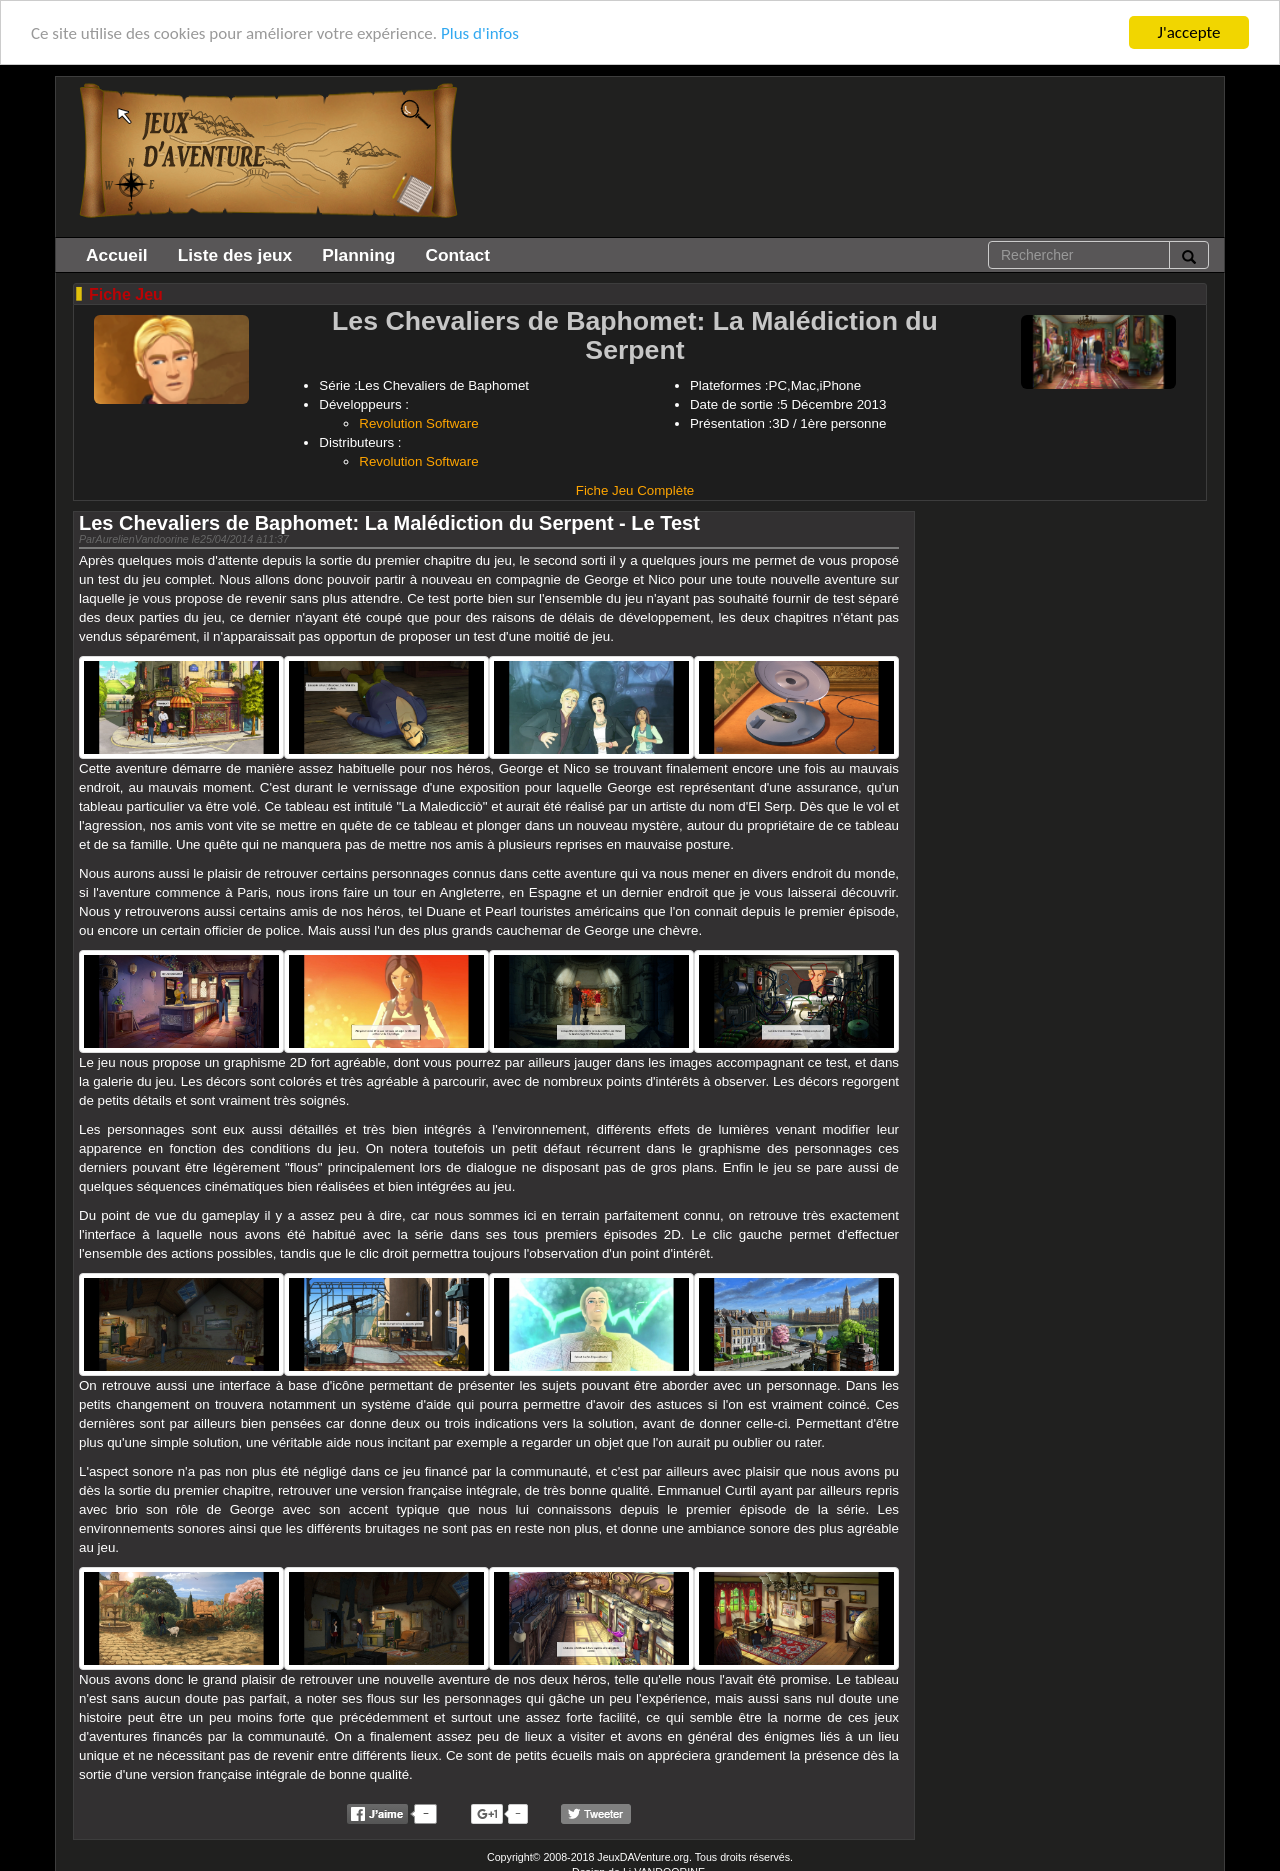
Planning (358, 255)
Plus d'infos (480, 32)
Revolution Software (418, 423)
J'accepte (1189, 32)
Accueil (117, 255)
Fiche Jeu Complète (635, 490)
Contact (457, 255)
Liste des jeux (235, 255)
